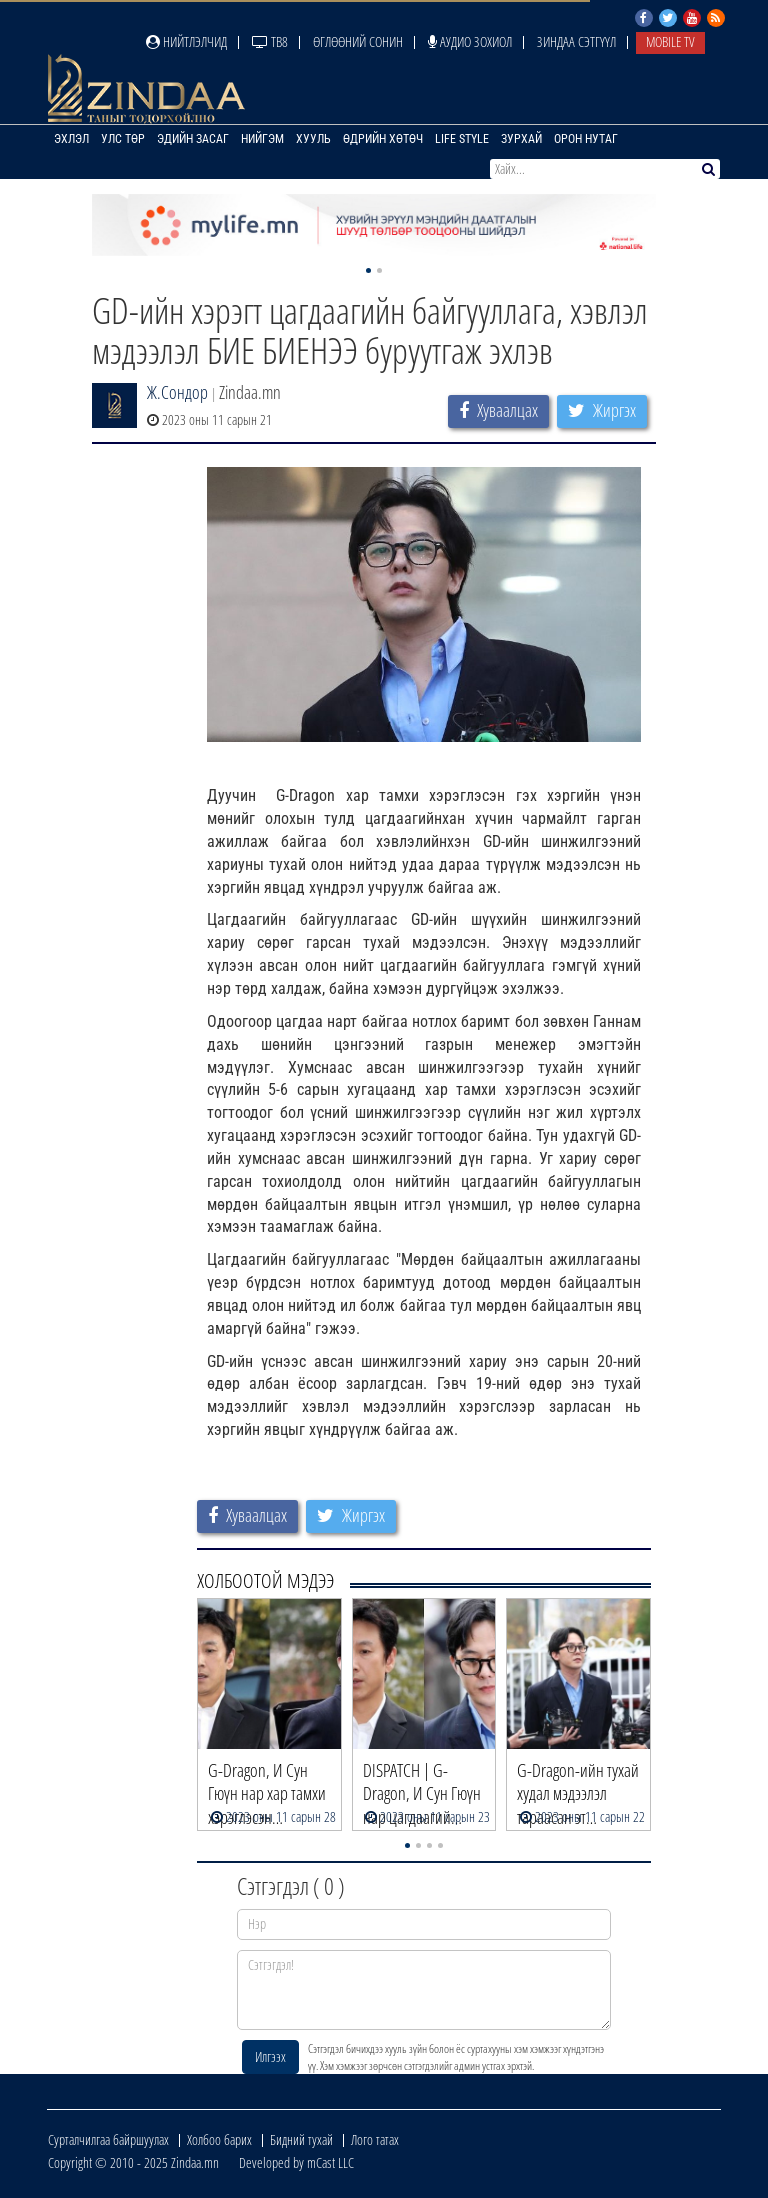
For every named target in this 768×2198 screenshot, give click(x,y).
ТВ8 (270, 41)
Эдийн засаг (193, 139)
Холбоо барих (219, 2139)
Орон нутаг (586, 139)
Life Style (462, 139)
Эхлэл (71, 139)
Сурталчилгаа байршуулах (108, 2139)
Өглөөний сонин (358, 41)
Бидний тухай (301, 2139)
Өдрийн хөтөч (383, 139)
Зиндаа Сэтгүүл (576, 41)
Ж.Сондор (177, 392)
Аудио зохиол (470, 41)
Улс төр (123, 139)
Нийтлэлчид (186, 41)
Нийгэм (262, 139)
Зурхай (521, 139)
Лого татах (375, 2139)
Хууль (313, 139)
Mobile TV (670, 41)
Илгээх (270, 2056)
